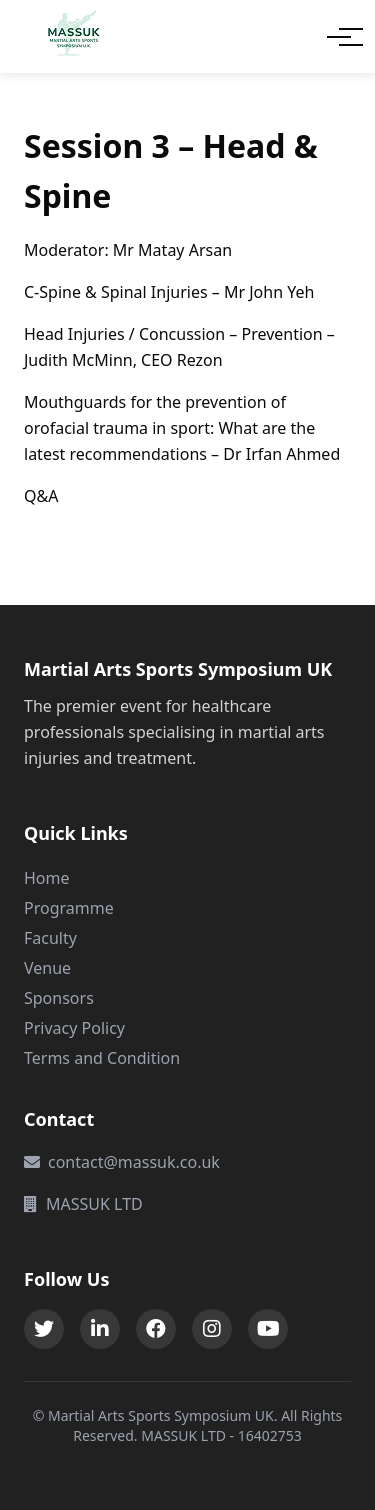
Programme (69, 908)
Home (47, 878)
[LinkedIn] (100, 1329)
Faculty (50, 938)
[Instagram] (212, 1329)
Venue (47, 968)
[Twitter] (44, 1329)
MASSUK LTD (83, 1204)
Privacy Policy (74, 1028)
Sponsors (59, 998)
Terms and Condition (102, 1058)
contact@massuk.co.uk (122, 1162)
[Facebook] (156, 1329)
